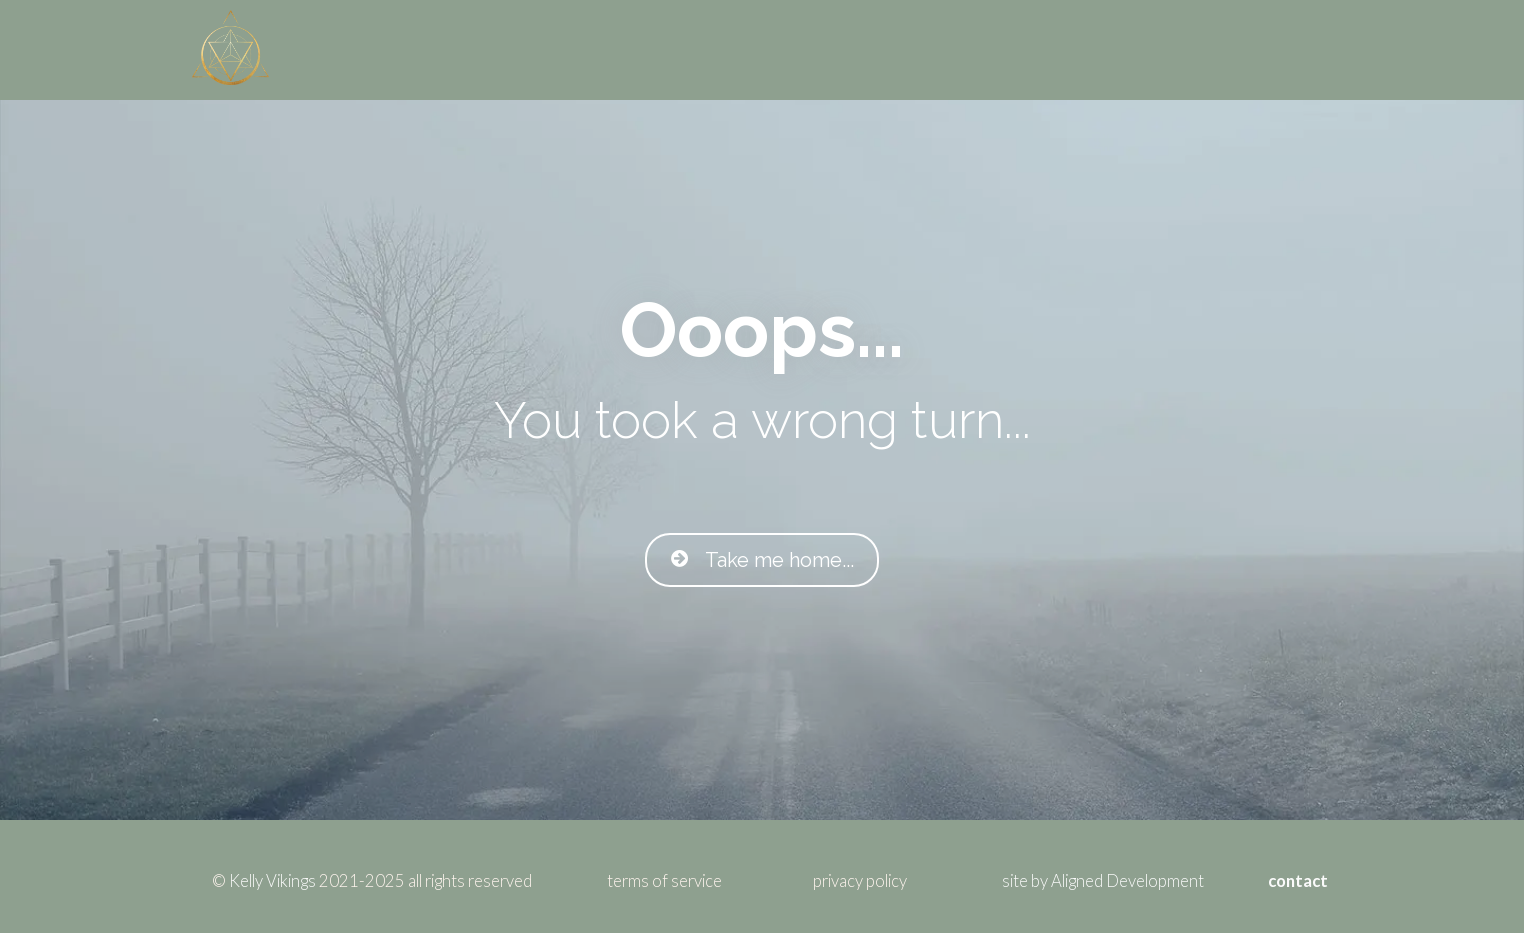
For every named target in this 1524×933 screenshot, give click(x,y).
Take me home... (762, 560)
